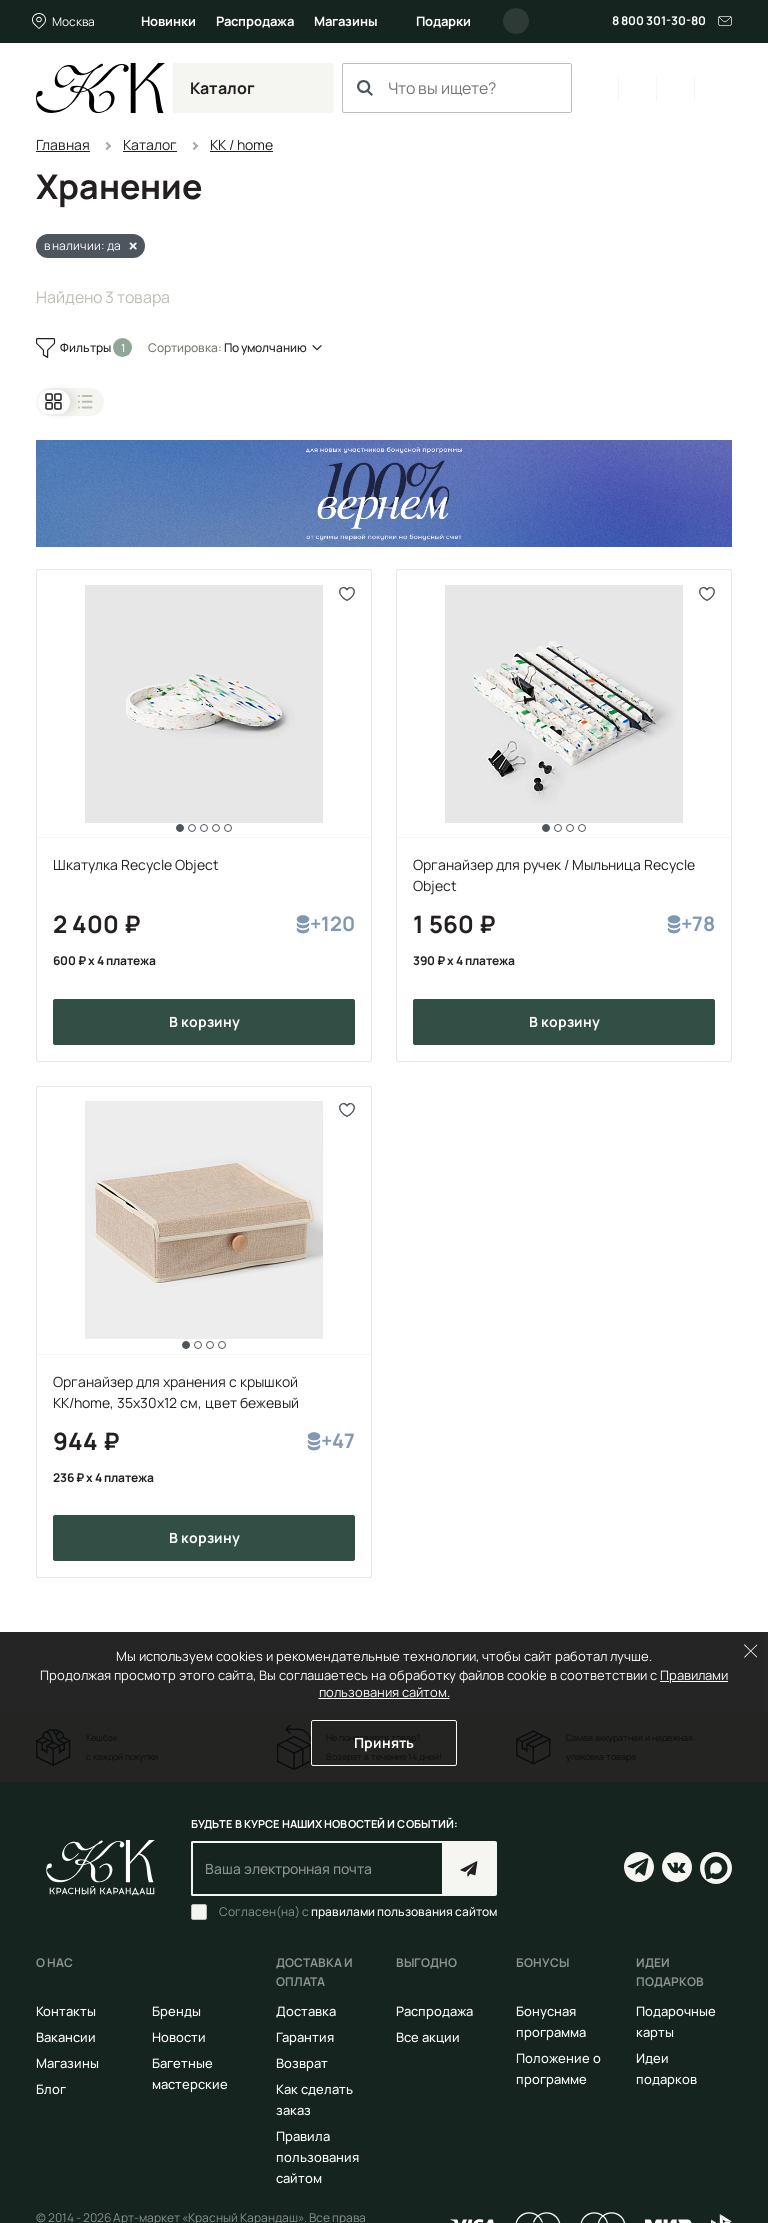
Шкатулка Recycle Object (136, 864)
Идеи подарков (666, 2068)
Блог (51, 2089)
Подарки (443, 21)
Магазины (346, 21)
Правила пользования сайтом (317, 2157)
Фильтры (86, 347)
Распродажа (255, 21)
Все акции (428, 2037)
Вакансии (66, 2037)
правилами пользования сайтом (404, 1911)
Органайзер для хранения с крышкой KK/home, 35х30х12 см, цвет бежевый (176, 1392)
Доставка (306, 2011)
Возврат (302, 2063)
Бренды (176, 2011)
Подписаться (469, 1868)
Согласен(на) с (358, 1912)
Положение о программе (558, 2068)
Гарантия (305, 2037)
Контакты (66, 2011)
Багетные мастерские (190, 2073)
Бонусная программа (551, 2021)
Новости (179, 2037)
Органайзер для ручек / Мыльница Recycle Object (554, 875)
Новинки (168, 21)
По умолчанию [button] (265, 347)
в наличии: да (82, 245)
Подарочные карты (676, 2021)
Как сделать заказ (314, 2099)
